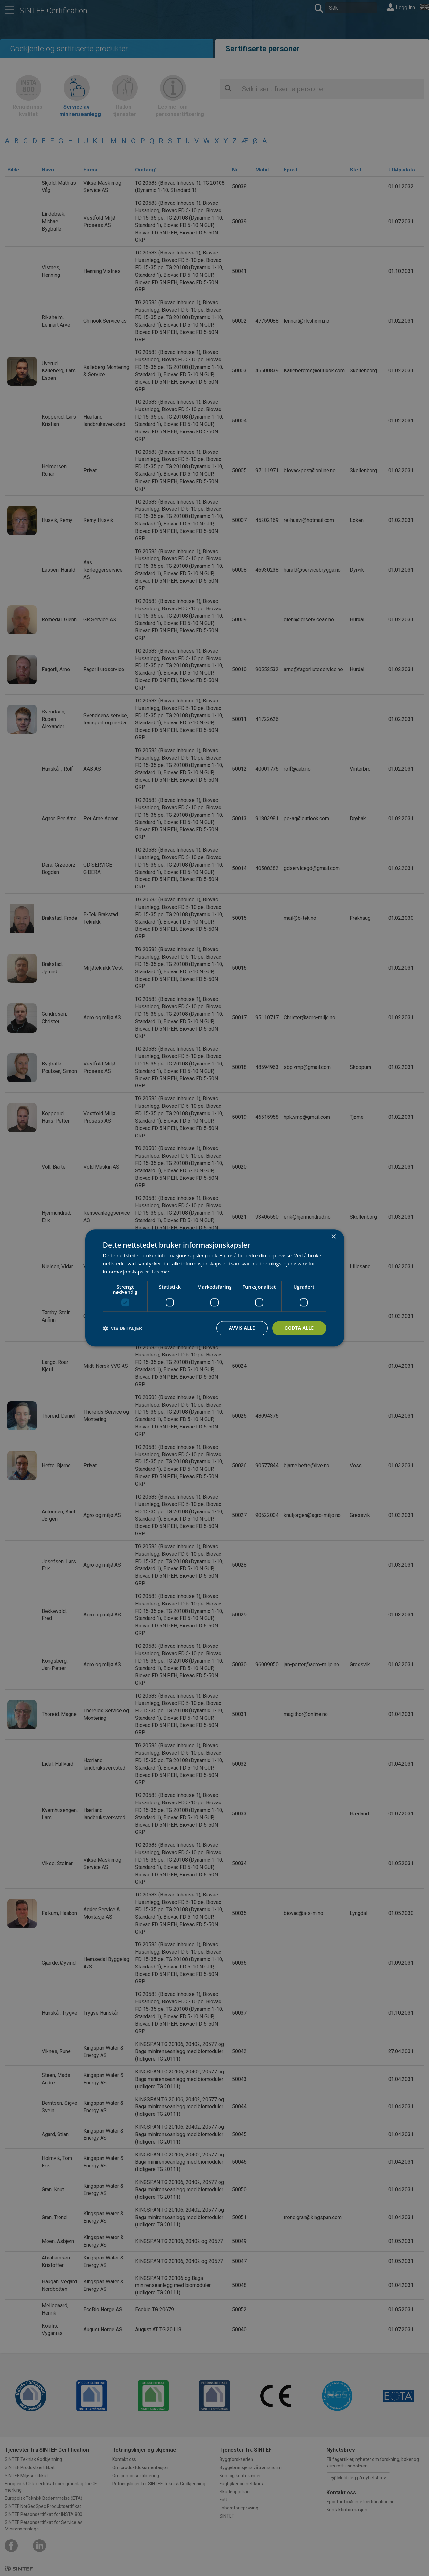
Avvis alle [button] (242, 1328)
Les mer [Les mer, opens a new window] (161, 1271)
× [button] (333, 1236)
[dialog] (214, 1287)
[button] (122, 1328)
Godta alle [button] (299, 1328)
